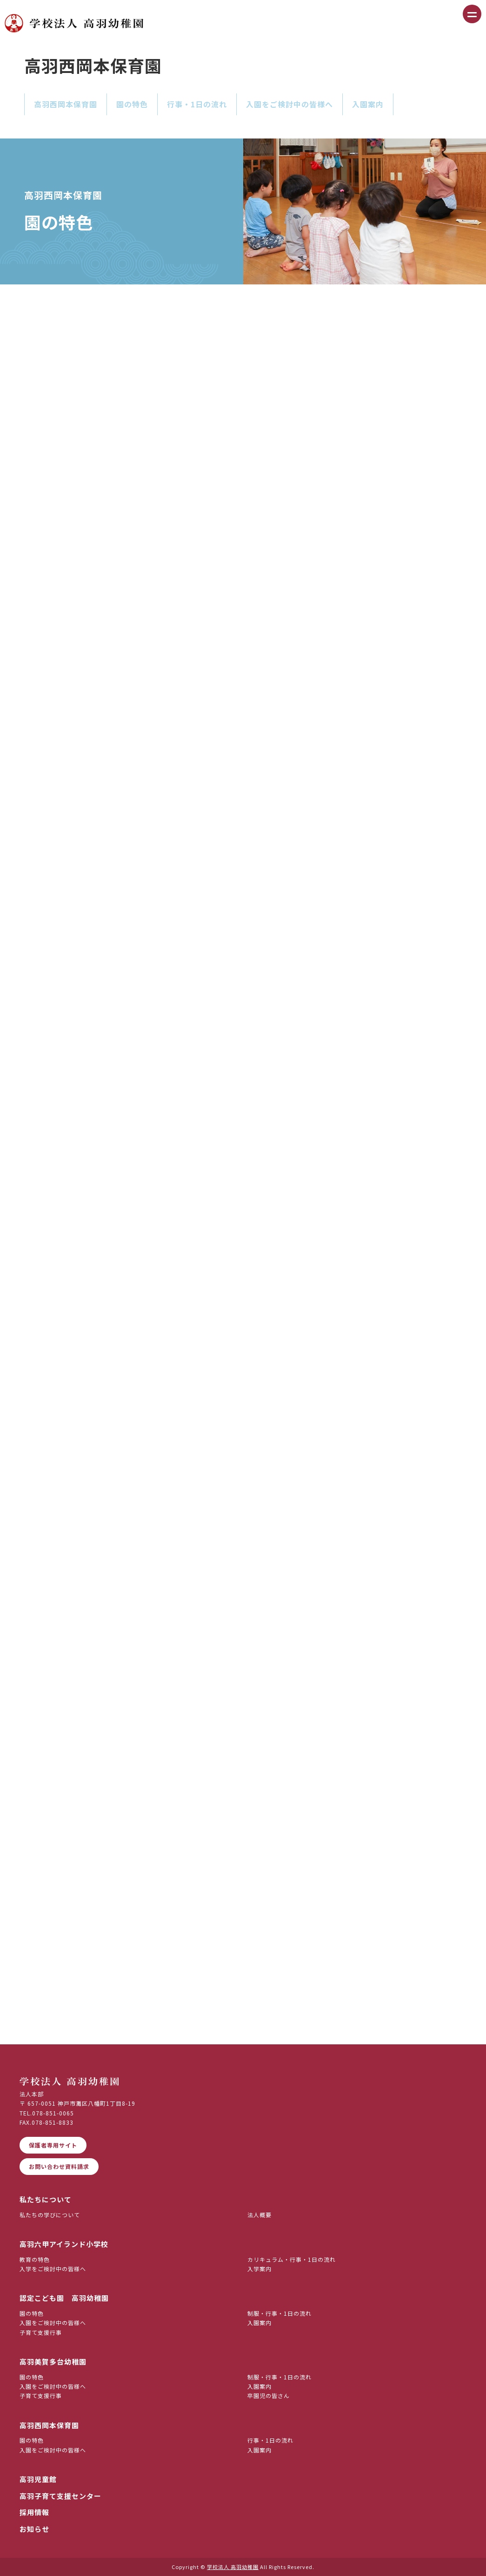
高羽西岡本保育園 (65, 104)
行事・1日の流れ (197, 104)
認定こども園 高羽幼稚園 (64, 2298)
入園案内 (368, 104)
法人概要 (259, 2215)
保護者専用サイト (53, 2145)
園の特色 (132, 104)
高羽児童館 (38, 2479)
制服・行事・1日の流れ (279, 2313)
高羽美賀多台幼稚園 (53, 2361)
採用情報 (34, 2512)
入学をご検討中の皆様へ (53, 2269)
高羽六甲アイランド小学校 (64, 2244)
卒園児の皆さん (268, 2395)
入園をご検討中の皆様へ (289, 104)
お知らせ (34, 2529)
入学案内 (259, 2269)
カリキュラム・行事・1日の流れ (291, 2259)
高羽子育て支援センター (60, 2496)
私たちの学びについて (50, 2215)
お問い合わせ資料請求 (59, 2166)
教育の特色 (35, 2259)
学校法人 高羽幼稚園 (233, 2566)
